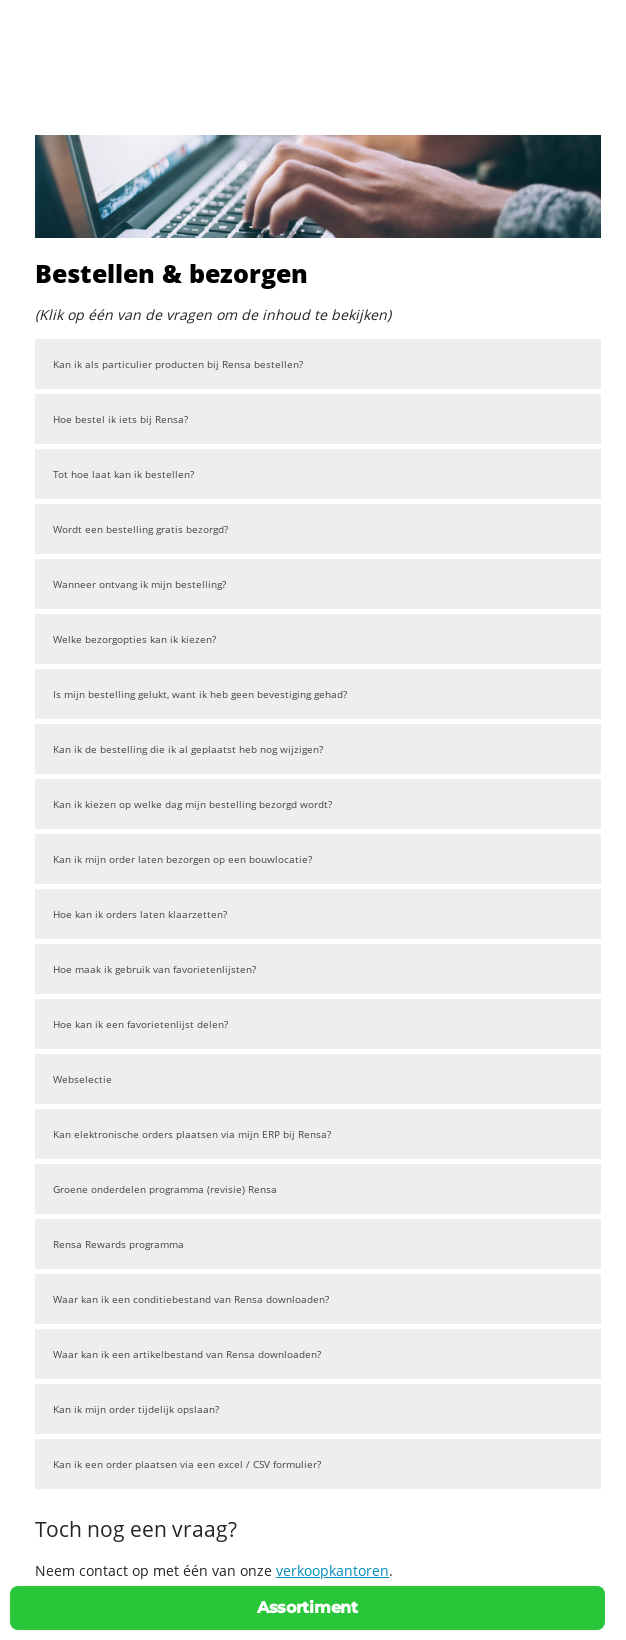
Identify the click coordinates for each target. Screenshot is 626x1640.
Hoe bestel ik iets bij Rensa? (120, 419)
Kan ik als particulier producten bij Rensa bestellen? (178, 364)
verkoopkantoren (332, 1570)
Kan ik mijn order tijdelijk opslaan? (136, 1409)
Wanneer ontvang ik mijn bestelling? (139, 584)
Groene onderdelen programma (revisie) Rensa (165, 1189)
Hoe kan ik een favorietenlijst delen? (140, 1024)
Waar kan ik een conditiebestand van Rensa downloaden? (191, 1299)
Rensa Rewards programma (118, 1244)
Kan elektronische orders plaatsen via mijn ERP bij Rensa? (192, 1134)
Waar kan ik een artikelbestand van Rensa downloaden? (187, 1354)
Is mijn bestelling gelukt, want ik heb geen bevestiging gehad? (200, 694)
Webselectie (82, 1079)
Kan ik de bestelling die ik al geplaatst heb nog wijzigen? (188, 749)
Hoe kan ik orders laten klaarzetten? (140, 914)
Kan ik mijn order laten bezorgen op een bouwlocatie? (182, 859)
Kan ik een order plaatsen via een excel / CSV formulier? (187, 1464)
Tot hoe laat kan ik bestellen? (123, 474)
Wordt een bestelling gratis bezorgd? (140, 529)
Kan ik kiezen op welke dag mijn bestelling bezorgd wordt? (192, 804)
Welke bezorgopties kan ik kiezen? (134, 639)
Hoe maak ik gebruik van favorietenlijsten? (154, 969)
